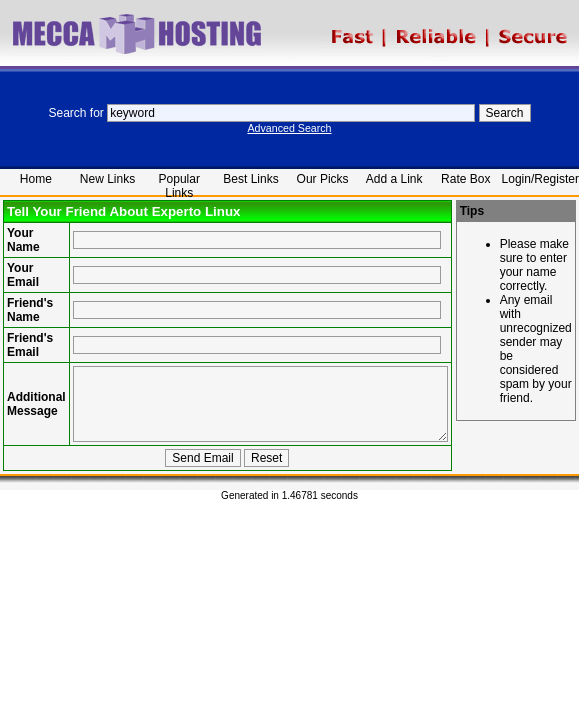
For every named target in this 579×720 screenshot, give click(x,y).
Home (36, 179)
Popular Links (179, 183)
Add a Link (394, 179)
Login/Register (540, 179)
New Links (107, 179)
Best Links (250, 179)
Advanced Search (289, 128)
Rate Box (465, 179)
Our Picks (323, 179)
